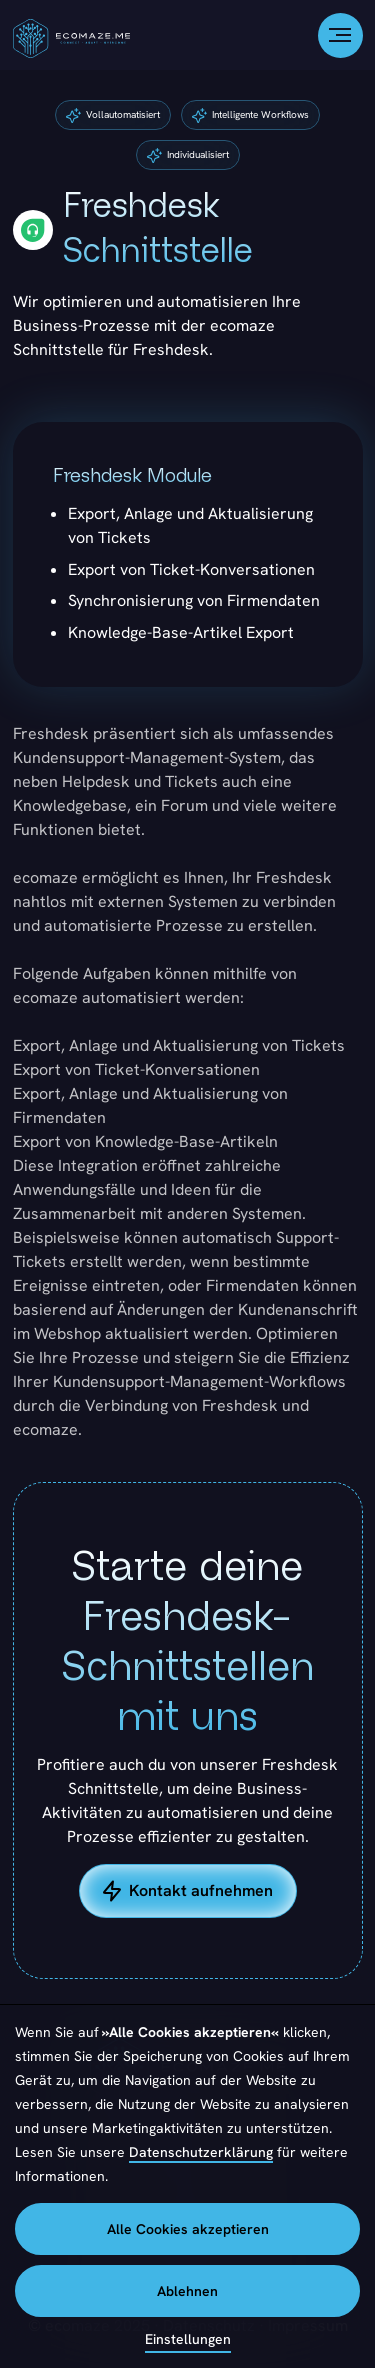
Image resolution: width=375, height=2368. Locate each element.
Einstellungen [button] (188, 2339)
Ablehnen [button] (187, 2291)
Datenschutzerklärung (201, 2152)
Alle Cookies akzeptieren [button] (188, 2229)
